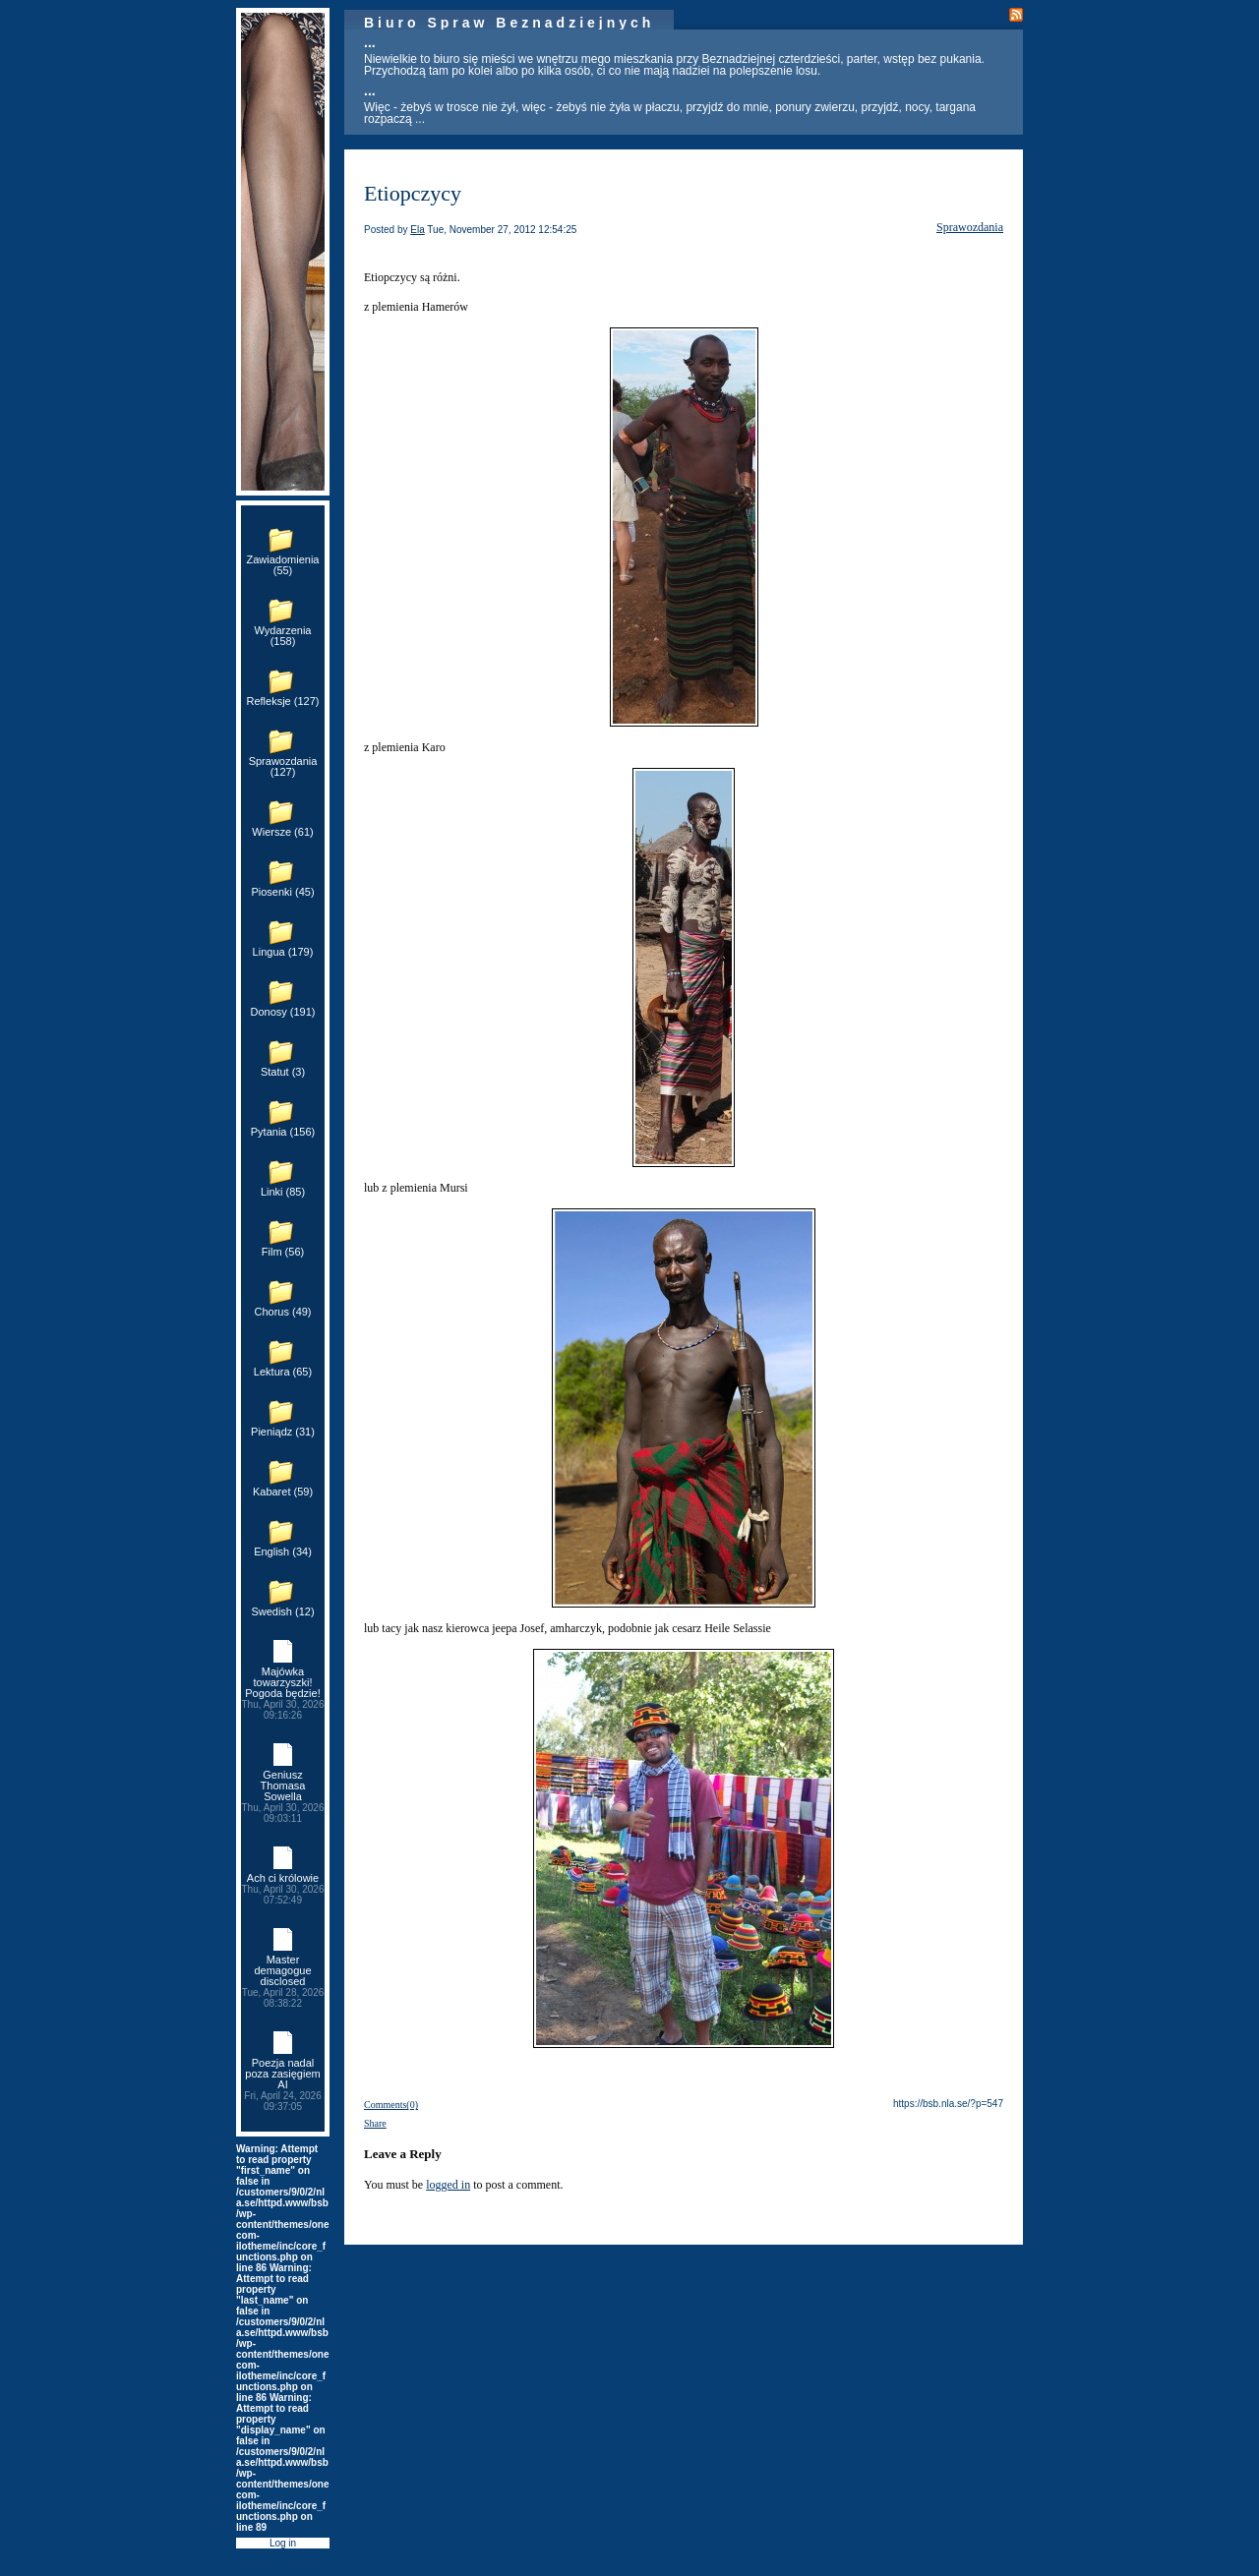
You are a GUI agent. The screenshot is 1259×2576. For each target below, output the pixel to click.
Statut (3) (283, 1072)
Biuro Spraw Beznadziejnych (509, 22)
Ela (417, 229)
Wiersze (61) (282, 832)
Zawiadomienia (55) (283, 565)
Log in (283, 2543)
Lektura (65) (283, 1371)
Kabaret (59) (283, 1491)
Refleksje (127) (283, 701)
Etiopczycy (412, 193)
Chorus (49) (282, 1311)
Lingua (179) (283, 952)
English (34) (283, 1551)
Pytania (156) (283, 1132)
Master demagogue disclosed (283, 1981)
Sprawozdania (969, 227)
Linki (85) (283, 1192)
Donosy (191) (282, 1012)
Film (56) (283, 1252)
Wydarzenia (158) (283, 635)
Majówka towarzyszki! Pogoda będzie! (283, 1693)
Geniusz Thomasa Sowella (283, 1796)
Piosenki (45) (282, 892)
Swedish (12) (282, 1611)
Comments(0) (391, 2104)
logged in (448, 2185)
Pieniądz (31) (283, 1431)
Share (375, 2123)
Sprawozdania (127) (283, 766)
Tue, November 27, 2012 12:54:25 (501, 229)
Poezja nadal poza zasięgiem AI (283, 2084)
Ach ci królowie (283, 1888)
